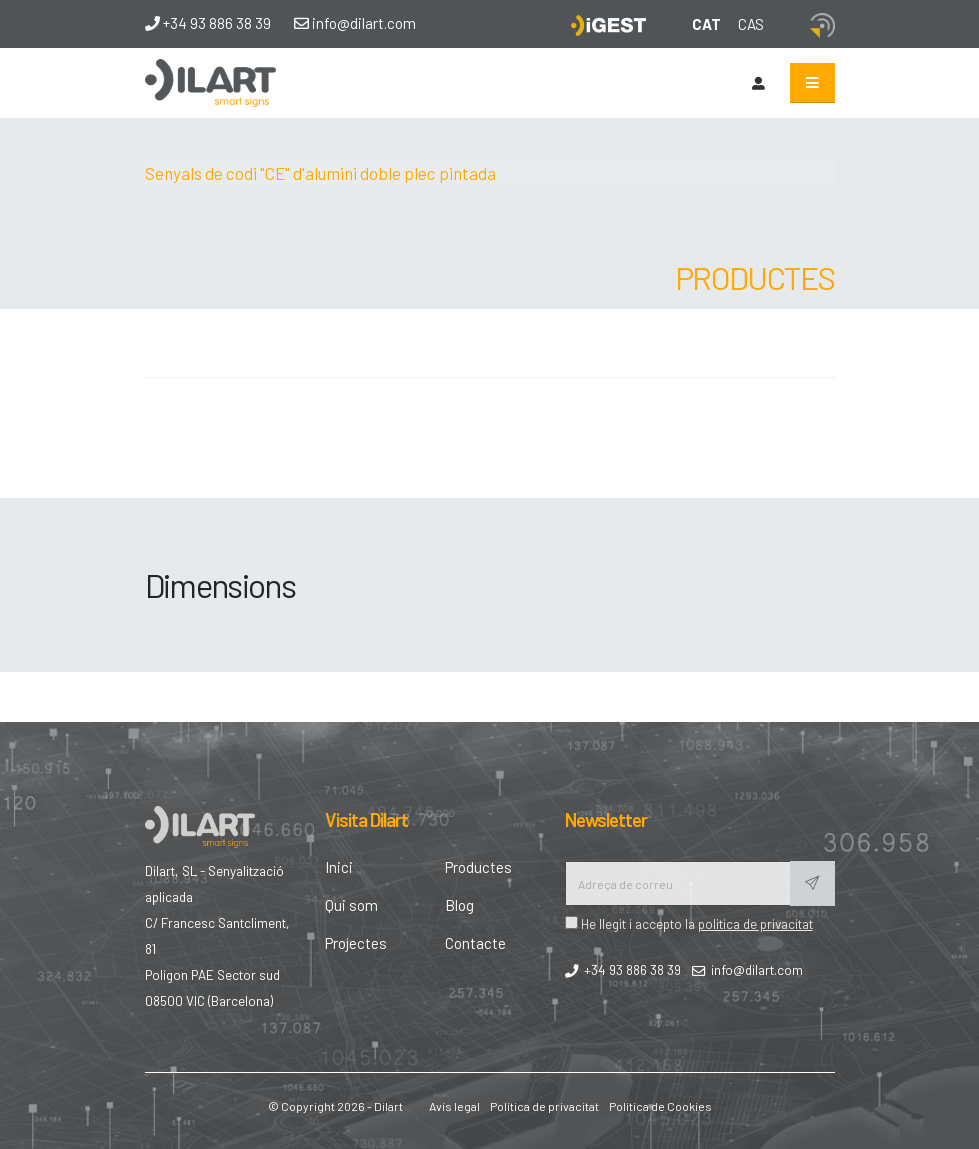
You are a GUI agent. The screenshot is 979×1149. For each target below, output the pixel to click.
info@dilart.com (355, 23)
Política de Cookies (660, 1106)
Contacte (475, 943)
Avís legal (454, 1106)
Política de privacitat (544, 1106)
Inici (339, 867)
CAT (706, 24)
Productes (478, 867)
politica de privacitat (755, 923)
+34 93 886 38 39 (208, 23)
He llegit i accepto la (689, 923)
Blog (459, 905)
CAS (751, 24)
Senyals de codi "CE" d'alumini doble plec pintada (320, 173)
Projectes (356, 943)
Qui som (351, 905)
